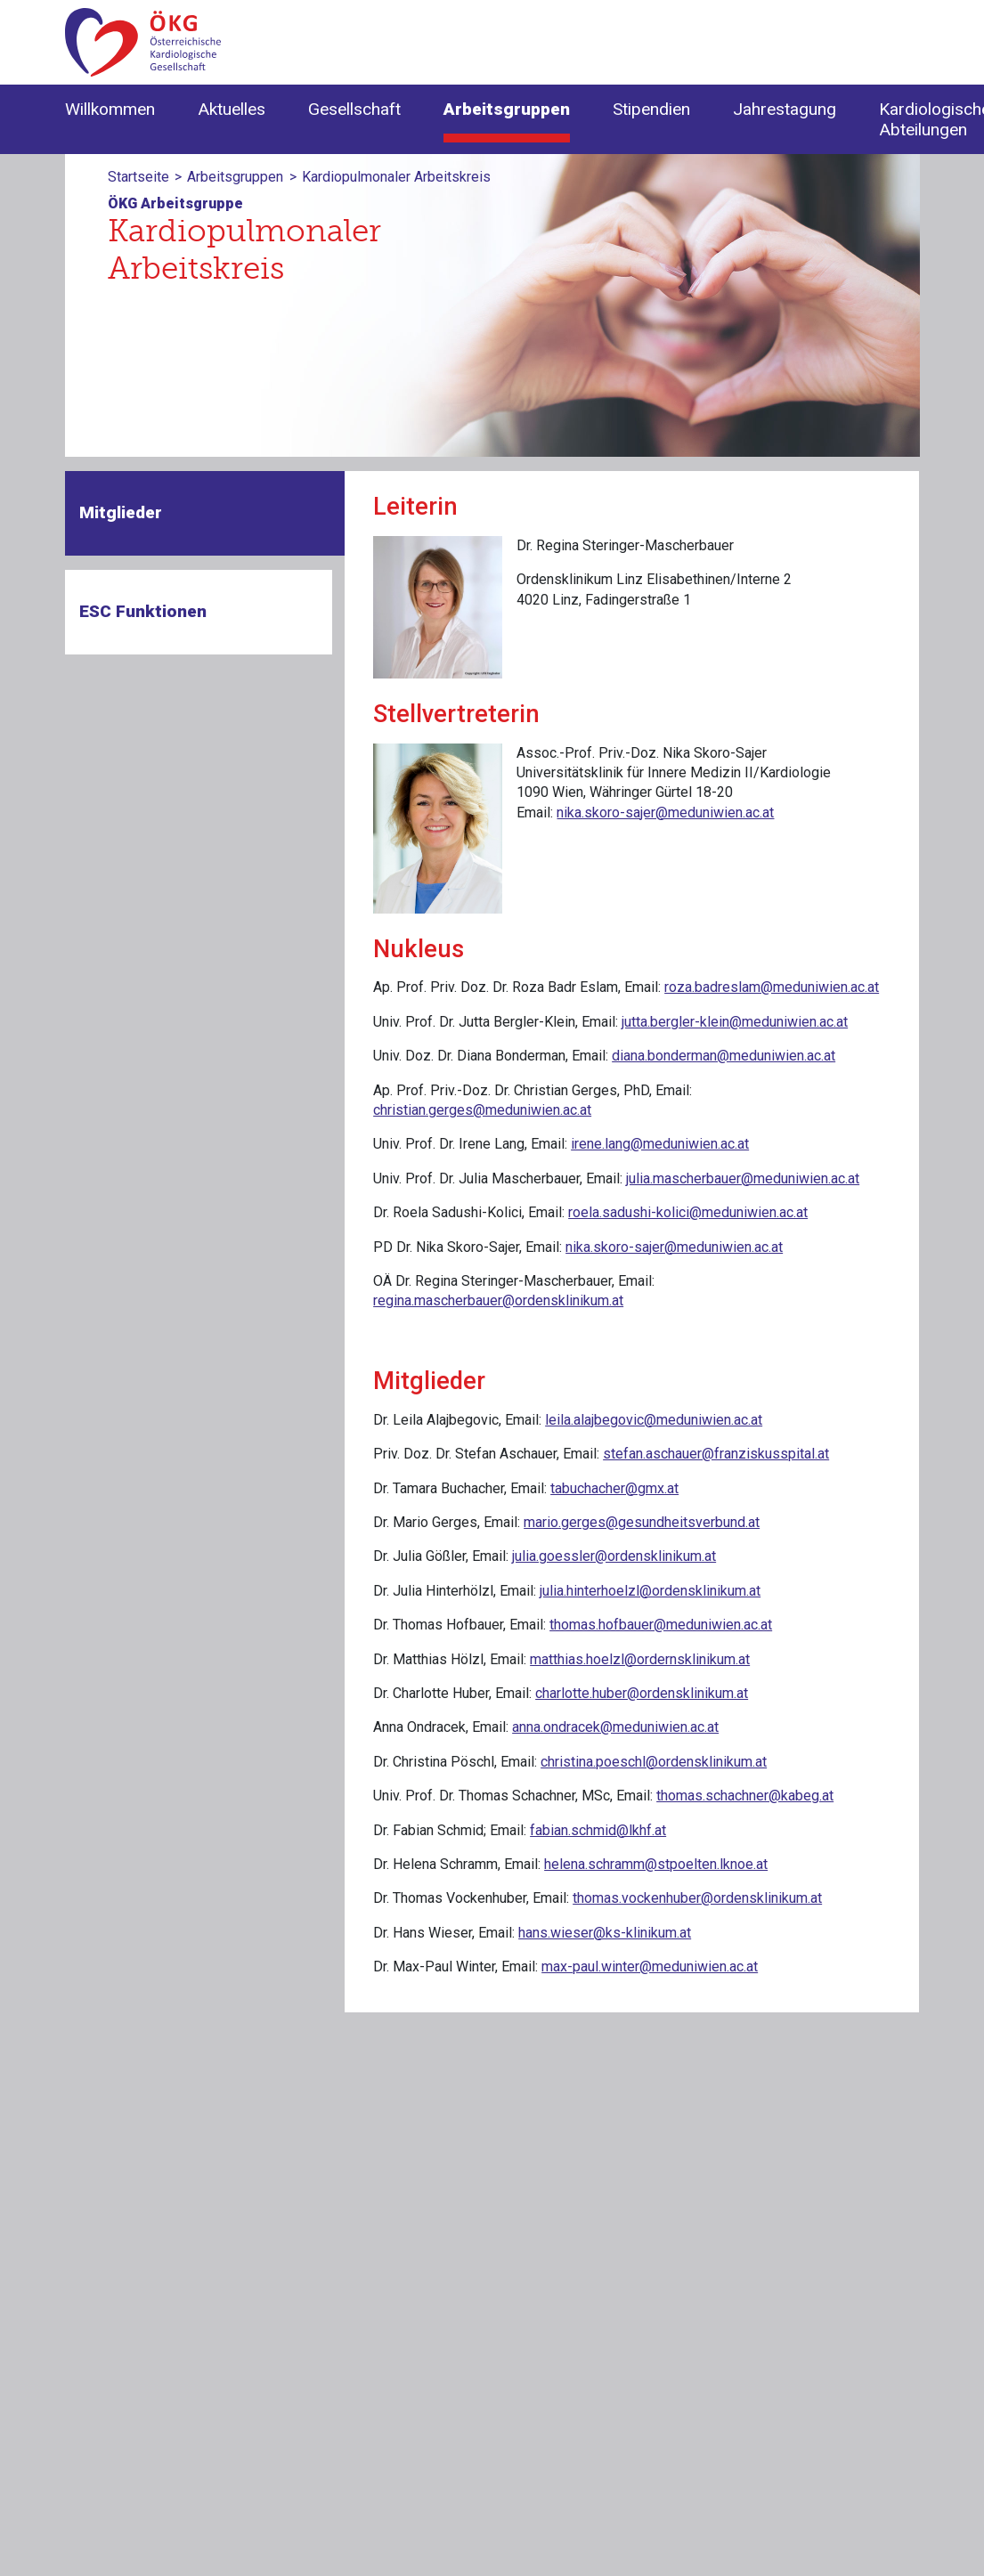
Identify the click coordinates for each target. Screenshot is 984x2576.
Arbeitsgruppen (235, 176)
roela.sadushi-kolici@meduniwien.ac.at (688, 1212)
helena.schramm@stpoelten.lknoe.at (656, 1864)
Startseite (138, 176)
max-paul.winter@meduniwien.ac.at (649, 1966)
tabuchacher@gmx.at (614, 1488)
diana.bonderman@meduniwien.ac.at (723, 1055)
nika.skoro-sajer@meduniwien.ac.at (665, 812)
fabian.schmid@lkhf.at (598, 1830)
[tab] (205, 513)
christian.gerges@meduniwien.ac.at (482, 1109)
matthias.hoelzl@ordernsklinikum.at (640, 1659)
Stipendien (651, 109)
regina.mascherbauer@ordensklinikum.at (498, 1300)
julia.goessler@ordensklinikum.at (614, 1556)
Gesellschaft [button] (354, 109)
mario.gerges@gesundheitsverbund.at (642, 1522)
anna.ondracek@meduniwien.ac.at (615, 1727)
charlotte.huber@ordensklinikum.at (641, 1693)
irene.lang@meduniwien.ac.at (660, 1143)
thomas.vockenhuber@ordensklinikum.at (697, 1897)
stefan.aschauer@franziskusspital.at (716, 1453)
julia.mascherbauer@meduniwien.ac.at (742, 1178)
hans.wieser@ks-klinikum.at (604, 1932)
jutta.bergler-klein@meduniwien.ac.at (735, 1021)
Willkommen (110, 109)
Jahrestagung (784, 109)
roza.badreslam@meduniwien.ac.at (771, 987)
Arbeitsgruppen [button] (506, 109)
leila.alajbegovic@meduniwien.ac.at (653, 1419)
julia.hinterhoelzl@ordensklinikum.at (650, 1590)
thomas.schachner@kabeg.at (745, 1795)
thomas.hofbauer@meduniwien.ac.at (660, 1624)
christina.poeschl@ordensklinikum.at (654, 1761)
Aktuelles (231, 109)
